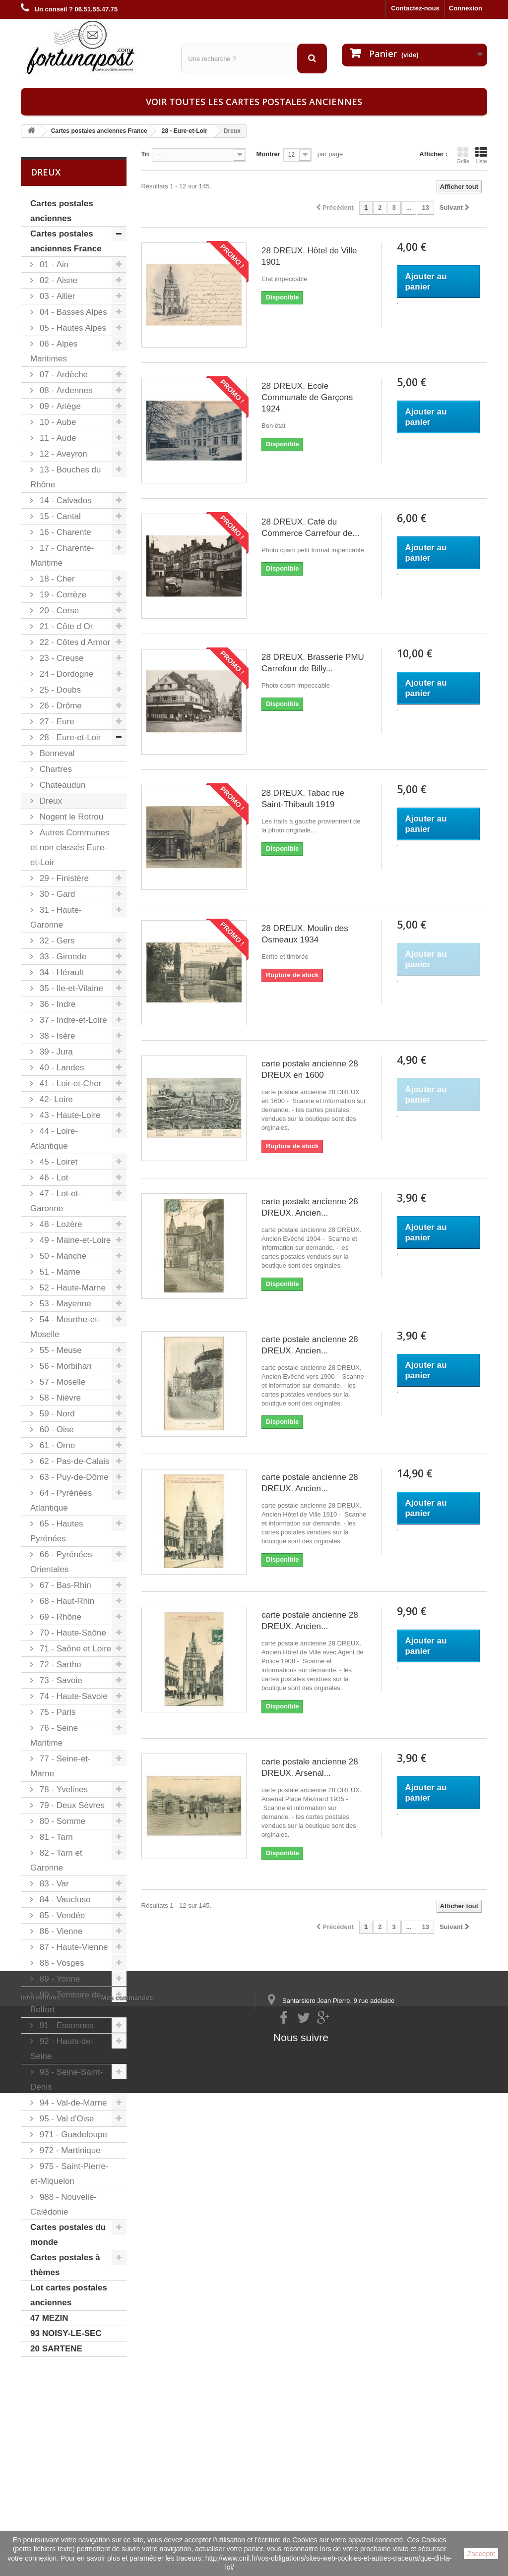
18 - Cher (56, 579)
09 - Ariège (59, 406)
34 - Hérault (60, 972)
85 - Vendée (61, 1915)
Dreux (49, 801)
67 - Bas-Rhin (64, 1585)
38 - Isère (56, 1036)
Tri (145, 154)
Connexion (465, 8)
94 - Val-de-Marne (72, 2103)
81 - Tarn (55, 1837)
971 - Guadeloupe (72, 2134)
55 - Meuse (59, 1350)
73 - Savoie (59, 1680)
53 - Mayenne (64, 1303)
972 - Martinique (69, 2150)
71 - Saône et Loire (74, 1648)
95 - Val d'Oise (65, 2118)
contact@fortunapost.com (343, 2477)
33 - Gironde (61, 956)
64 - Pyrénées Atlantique (61, 1500)
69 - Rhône (59, 1617)
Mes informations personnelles (148, 2436)
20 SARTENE (56, 2348)
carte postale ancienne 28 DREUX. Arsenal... (309, 1767)
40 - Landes (60, 1067)
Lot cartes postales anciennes (68, 2295)
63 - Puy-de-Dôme (73, 1477)
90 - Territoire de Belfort (65, 2002)
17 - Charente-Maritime (62, 555)
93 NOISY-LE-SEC (66, 2333)
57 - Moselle (61, 1382)
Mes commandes (127, 2423)
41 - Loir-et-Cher (69, 1083)
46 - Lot (52, 1177)
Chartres (54, 769)
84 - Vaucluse (63, 1899)
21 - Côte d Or (65, 626)
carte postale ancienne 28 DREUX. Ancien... (309, 1207)
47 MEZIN (49, 2318)
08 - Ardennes (65, 390)
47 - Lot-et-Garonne (55, 1201)
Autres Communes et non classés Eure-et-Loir (70, 847)
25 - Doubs (59, 690)
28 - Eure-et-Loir (69, 737)
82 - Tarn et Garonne (56, 1860)
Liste (481, 155)
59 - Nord (56, 1413)
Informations (40, 2423)
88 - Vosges (60, 1963)
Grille (462, 155)
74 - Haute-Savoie (72, 1696)
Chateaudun (61, 785)
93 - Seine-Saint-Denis (66, 2079)
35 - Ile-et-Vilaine (70, 988)
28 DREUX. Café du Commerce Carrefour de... (310, 527)
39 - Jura (55, 1051)
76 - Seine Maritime (54, 1735)
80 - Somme (61, 1821)
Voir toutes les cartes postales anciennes (254, 102)
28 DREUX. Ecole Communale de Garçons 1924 (307, 397)
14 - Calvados (64, 500)
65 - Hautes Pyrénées (56, 1531)
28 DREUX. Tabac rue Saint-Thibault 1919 (302, 798)
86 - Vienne (59, 1931)
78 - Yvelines (62, 1789)
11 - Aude (56, 438)
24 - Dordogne (65, 674)
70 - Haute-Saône (71, 1633)
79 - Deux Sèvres (71, 1805)
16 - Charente (64, 532)
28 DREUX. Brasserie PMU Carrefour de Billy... (312, 662)
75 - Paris (56, 1712)
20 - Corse (58, 610)
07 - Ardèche (62, 374)
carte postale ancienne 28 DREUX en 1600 (309, 1069)
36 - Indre (56, 1004)
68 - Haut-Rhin (65, 1601)
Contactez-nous (415, 8)
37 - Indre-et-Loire (72, 1020)
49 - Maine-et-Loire (74, 1240)
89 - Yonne (58, 1979)
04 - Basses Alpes (72, 312)
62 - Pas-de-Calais (73, 1461)
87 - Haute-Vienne (72, 1947)
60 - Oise (55, 1429)
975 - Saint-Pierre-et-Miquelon (69, 2174)
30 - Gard (56, 894)
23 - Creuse (60, 658)
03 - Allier (56, 296)
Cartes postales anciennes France (66, 241)
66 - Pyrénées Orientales (61, 1562)
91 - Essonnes (65, 2025)
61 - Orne (56, 1445)
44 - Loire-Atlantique (54, 1138)
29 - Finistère (63, 878)
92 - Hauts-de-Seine (61, 2049)
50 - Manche (61, 1256)
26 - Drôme (59, 705)
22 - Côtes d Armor (73, 642)
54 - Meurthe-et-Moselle (65, 1327)
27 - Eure (55, 721)
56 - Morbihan (64, 1366)
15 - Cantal (59, 516)
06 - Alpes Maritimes (53, 351)
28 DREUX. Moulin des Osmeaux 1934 (304, 934)
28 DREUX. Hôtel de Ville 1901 (309, 256)
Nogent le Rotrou (70, 816)
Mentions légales (47, 2436)
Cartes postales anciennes (61, 211)
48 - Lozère (59, 1224)
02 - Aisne (57, 280)
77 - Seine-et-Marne (60, 1766)
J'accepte (481, 2554)
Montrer (268, 154)
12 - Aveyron (62, 454)
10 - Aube (56, 422)
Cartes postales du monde (68, 2235)
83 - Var (53, 1883)
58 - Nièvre (59, 1398)
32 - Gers (56, 940)
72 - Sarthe (59, 1664)
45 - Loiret (57, 1162)
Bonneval (56, 753)
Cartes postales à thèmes (65, 2265)
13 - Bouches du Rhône (65, 477)
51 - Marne (58, 1272)
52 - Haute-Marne (71, 1287)
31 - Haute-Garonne (56, 917)
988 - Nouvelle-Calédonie (63, 2204)
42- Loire (55, 1099)
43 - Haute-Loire (69, 1115)
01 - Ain (52, 264)
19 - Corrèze (61, 594)
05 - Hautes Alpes (71, 328)
